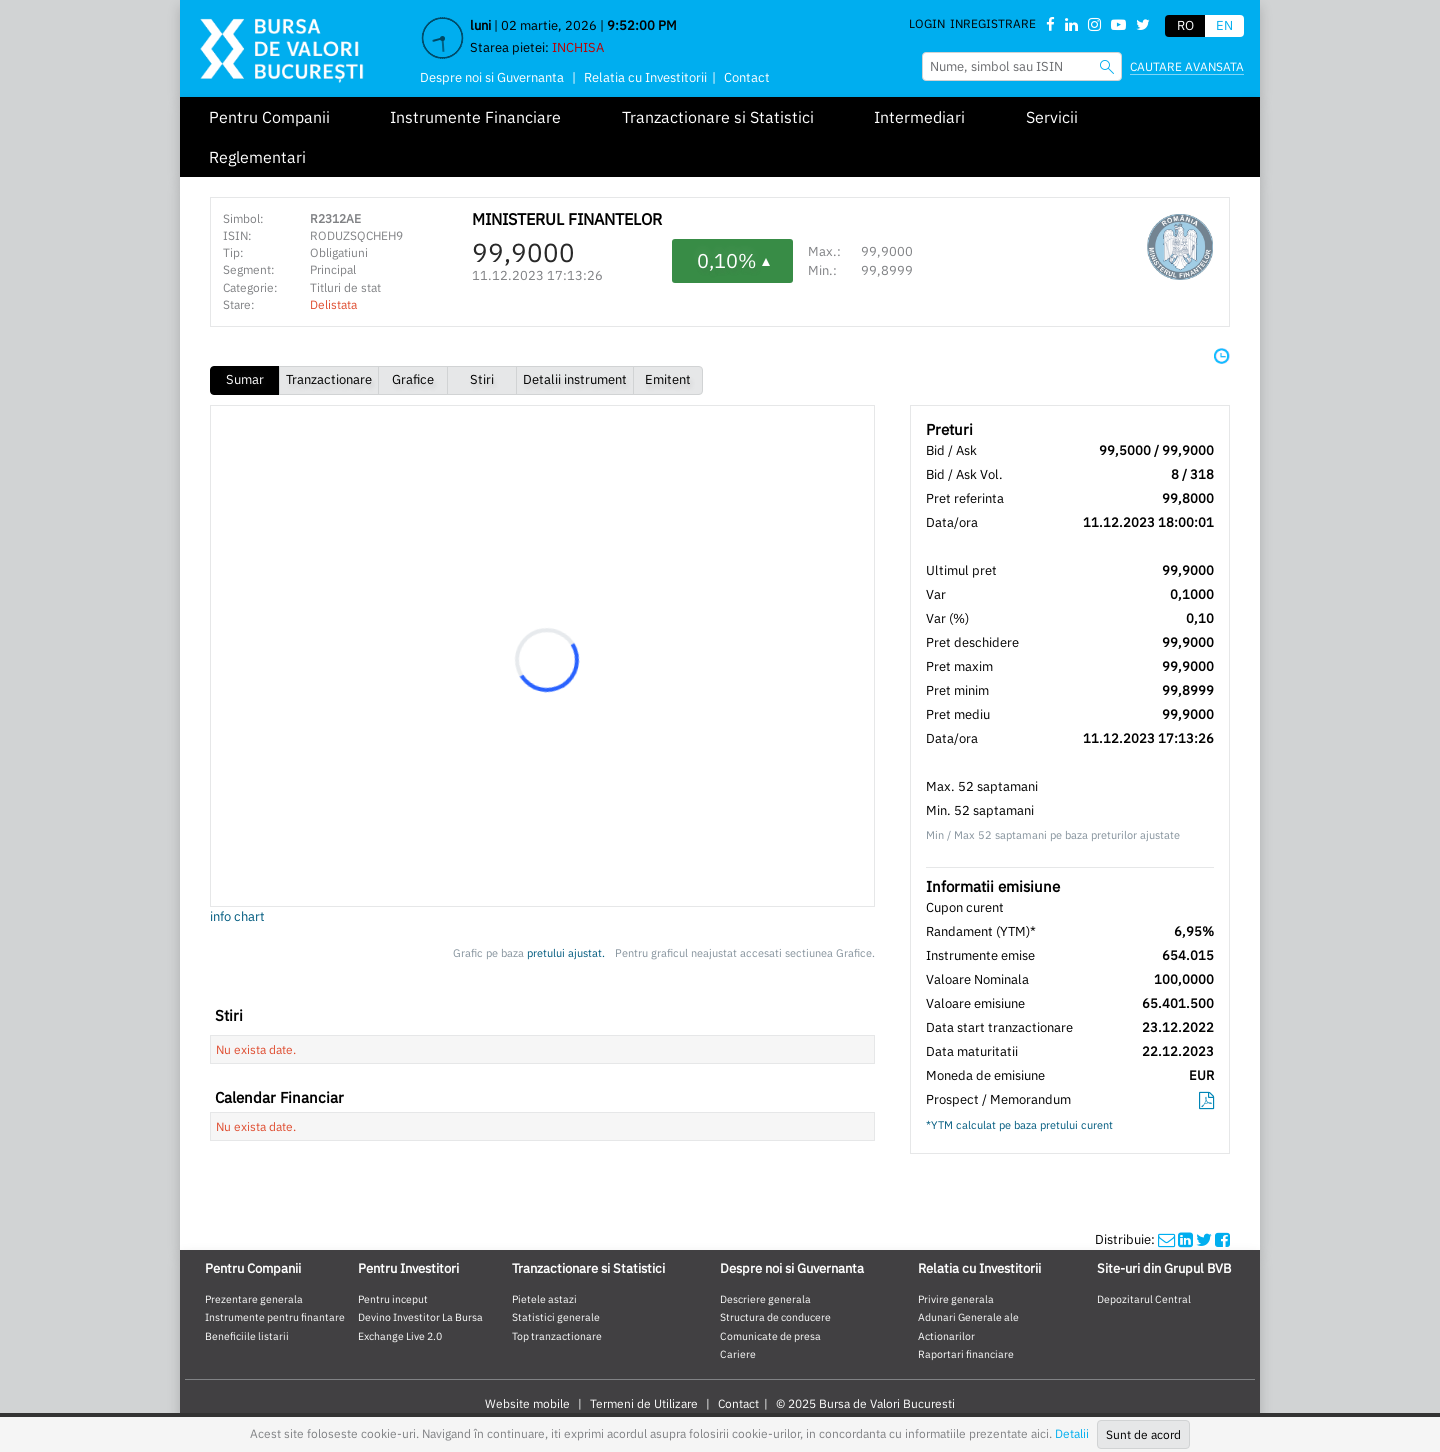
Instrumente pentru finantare (275, 1317)
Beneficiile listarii (247, 1336)
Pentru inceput (393, 1299)
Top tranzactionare (557, 1336)
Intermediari (919, 117)
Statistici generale (556, 1317)
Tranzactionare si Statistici (718, 117)
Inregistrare (993, 23)
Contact (747, 77)
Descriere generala (765, 1299)
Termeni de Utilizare (644, 1403)
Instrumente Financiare (475, 117)
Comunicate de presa (770, 1336)
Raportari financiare (966, 1354)
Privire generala (956, 1299)
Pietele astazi (544, 1299)
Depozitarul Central (1144, 1299)
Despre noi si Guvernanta (492, 77)
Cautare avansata (1187, 66)
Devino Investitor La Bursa (420, 1317)
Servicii (1052, 117)
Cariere (738, 1354)
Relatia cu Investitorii (645, 77)
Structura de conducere (775, 1317)
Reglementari (257, 157)
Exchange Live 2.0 (400, 1336)
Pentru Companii (269, 117)
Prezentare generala (254, 1299)
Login (927, 23)
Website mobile (527, 1403)
